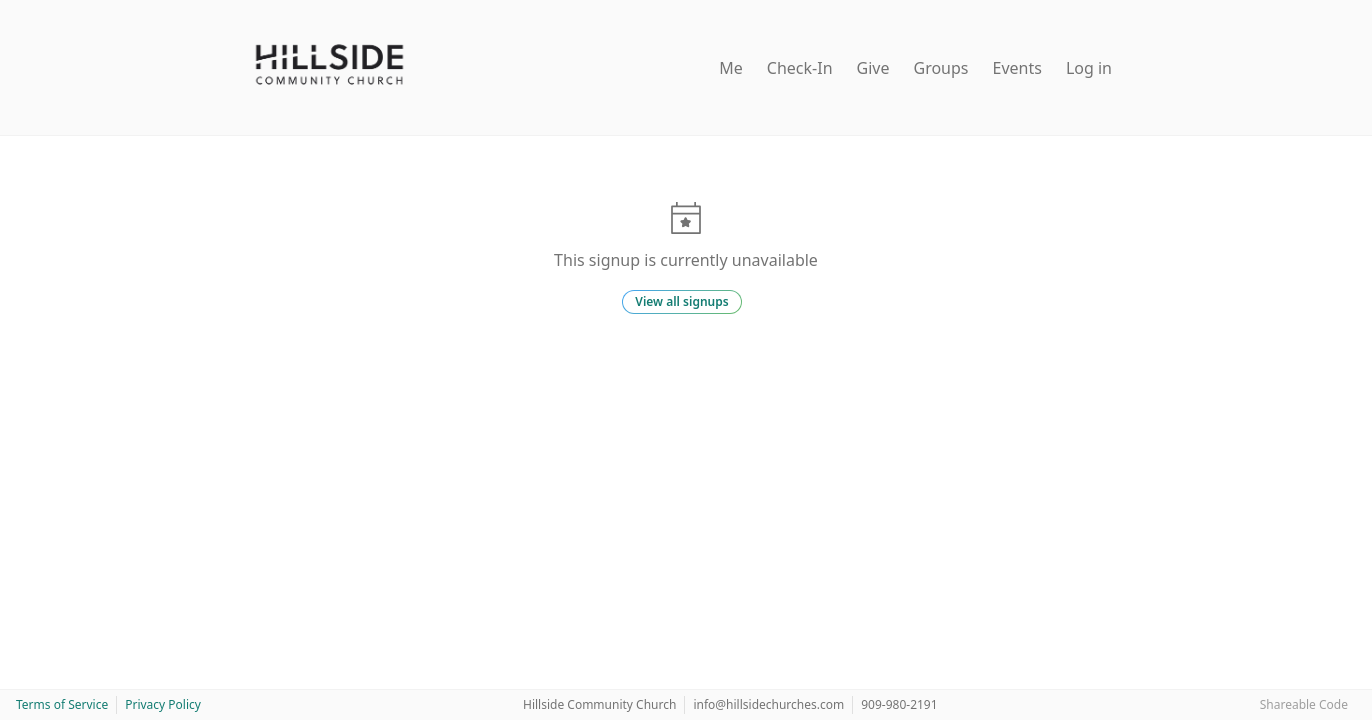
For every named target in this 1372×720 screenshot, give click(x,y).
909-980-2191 (899, 704)
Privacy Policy (163, 704)
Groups (941, 68)
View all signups (681, 301)
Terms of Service (62, 704)
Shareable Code (1304, 704)
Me (731, 68)
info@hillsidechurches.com (768, 704)
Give (873, 68)
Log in (1089, 68)
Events (1017, 68)
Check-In (800, 68)
